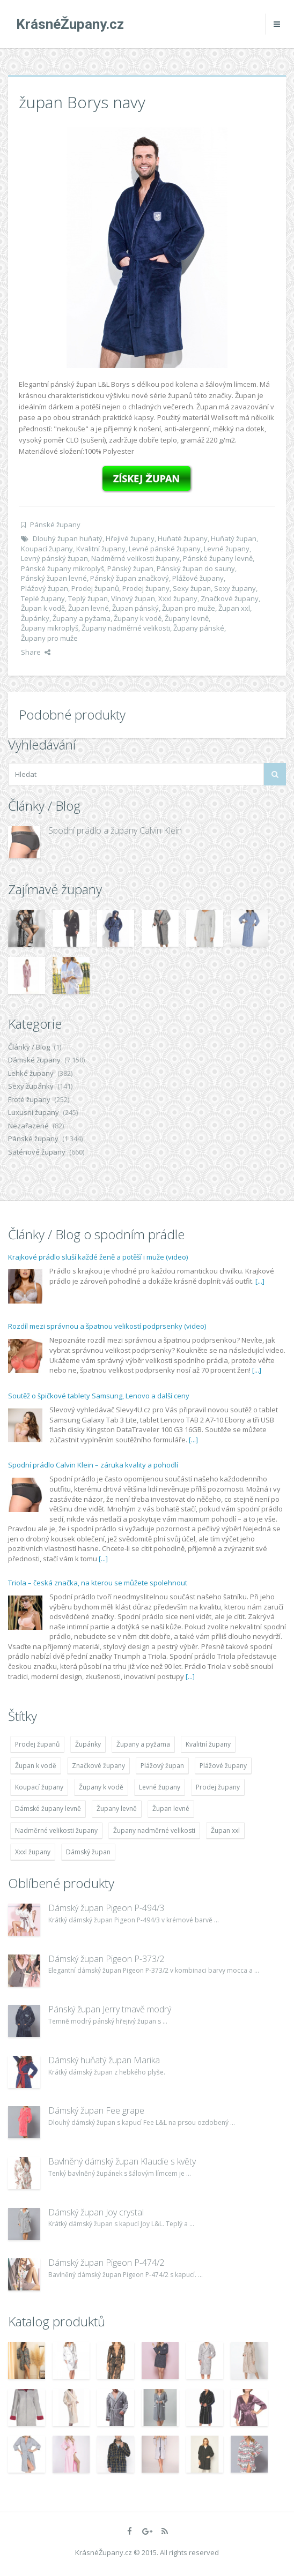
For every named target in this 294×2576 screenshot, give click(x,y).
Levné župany (226, 548)
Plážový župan (44, 588)
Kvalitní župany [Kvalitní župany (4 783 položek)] (208, 1744)
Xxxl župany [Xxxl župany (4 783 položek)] (32, 1851)
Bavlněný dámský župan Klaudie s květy (122, 2161)
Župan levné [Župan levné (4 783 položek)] (170, 1808)
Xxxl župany (177, 598)
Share (35, 652)
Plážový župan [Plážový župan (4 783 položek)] (162, 1765)
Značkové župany (230, 598)
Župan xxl (234, 608)
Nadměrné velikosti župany (135, 558)
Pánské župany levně (218, 558)
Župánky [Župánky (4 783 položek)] (88, 1744)
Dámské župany (34, 1060)
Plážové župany (198, 578)
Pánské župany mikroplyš (62, 568)
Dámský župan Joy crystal (96, 2212)
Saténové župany (36, 1152)
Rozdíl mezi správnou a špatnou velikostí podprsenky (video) (107, 1326)
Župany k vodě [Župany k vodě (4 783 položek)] (101, 1787)
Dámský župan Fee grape (96, 2110)
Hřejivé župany (130, 538)
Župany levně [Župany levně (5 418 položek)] (117, 1808)
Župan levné (88, 608)
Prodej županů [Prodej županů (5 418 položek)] (37, 1744)
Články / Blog (29, 1047)
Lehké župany (31, 1073)
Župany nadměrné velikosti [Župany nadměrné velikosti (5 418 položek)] (154, 1830)
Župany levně (187, 618)
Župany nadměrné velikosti (126, 628)
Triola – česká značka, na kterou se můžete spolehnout (97, 1582)
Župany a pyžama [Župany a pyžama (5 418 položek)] (143, 1744)
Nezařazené (28, 1125)
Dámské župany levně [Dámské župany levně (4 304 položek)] (48, 1808)
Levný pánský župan (54, 558)
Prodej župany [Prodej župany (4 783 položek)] (218, 1787)
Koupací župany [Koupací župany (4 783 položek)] (39, 1787)
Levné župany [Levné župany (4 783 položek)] (159, 1787)
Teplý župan (88, 598)
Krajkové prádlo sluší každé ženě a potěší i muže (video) (98, 1257)
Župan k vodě (43, 608)
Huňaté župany (183, 538)
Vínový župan (133, 598)
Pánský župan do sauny (196, 568)
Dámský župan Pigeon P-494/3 (106, 1908)
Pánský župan (130, 568)
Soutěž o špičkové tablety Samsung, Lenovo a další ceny (98, 1396)
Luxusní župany (33, 1112)
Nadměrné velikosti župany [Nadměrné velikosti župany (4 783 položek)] (56, 1830)
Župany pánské (198, 628)
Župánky (35, 618)
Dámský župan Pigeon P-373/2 (106, 1959)
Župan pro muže (188, 608)
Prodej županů (95, 588)
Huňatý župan (233, 538)
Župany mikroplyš (49, 628)
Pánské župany (55, 524)
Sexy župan (192, 588)
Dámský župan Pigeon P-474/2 (106, 2262)
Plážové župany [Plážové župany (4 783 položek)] (223, 1765)
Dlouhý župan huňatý (67, 538)
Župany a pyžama (82, 618)
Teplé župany (43, 598)
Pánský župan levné (54, 578)
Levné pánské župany (165, 548)
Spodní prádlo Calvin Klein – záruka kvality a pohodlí (93, 1465)
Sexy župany (235, 588)
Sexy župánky (31, 1086)
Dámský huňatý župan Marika (104, 2060)
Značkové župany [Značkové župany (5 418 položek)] (98, 1765)
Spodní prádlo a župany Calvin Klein (115, 830)
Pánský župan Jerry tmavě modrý (109, 2009)
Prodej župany (146, 588)
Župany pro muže (49, 638)
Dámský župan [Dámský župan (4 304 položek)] (88, 1851)
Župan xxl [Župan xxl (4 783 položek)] (225, 1830)
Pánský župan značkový (129, 578)
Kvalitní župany (101, 548)
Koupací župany (47, 548)
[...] (259, 1281)
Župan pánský (135, 608)
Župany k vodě (137, 618)
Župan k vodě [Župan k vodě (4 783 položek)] (35, 1765)
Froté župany (29, 1099)
